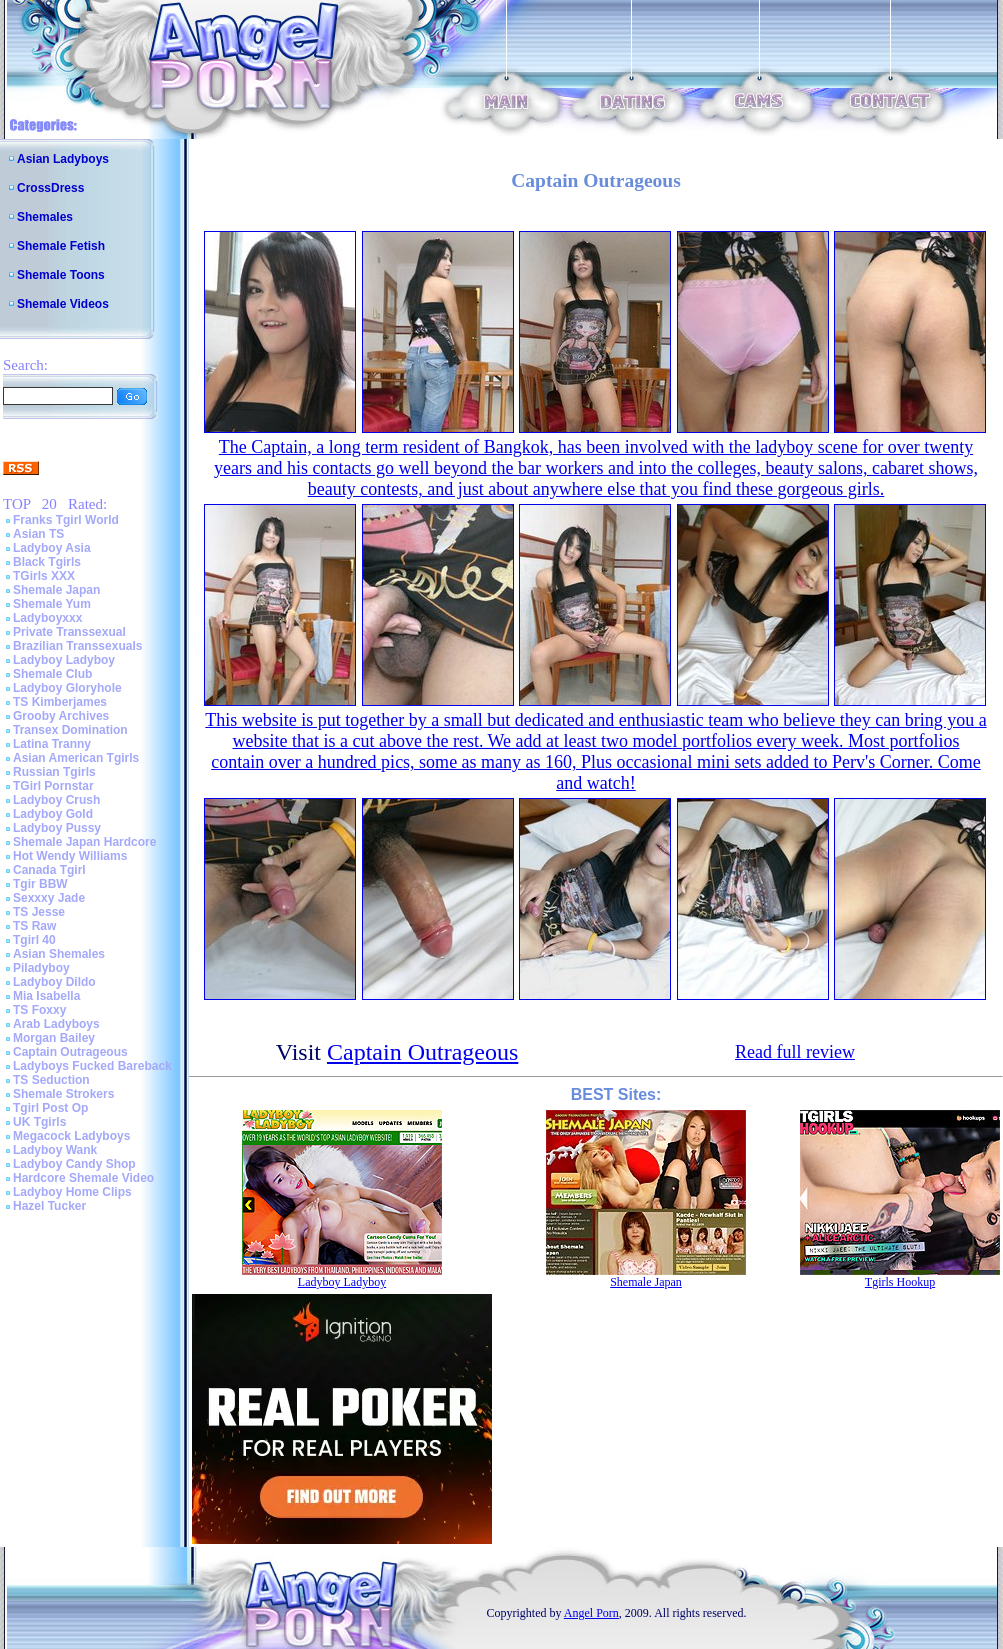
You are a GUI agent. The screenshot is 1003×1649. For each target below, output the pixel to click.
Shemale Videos (63, 304)
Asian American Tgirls (76, 758)
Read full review (795, 1052)
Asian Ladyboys (63, 159)
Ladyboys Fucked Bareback (92, 1066)
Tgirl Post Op (50, 1108)
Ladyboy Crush (56, 800)
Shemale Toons (61, 275)
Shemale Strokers (63, 1094)
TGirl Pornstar (53, 786)
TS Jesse (39, 912)
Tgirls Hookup (900, 1282)
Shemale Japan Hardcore (84, 842)
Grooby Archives (61, 716)
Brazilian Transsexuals (77, 646)
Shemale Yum (52, 604)
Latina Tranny (52, 744)
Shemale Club (52, 674)
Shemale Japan (56, 590)
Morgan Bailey (54, 1038)
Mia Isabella (46, 996)
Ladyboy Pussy (57, 828)
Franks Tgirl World (66, 520)
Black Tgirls (47, 562)
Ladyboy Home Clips (72, 1192)
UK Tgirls (39, 1122)
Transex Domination (70, 730)
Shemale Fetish (61, 246)
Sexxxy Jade (49, 898)
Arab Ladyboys (56, 1024)
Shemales (45, 217)
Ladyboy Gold (53, 814)
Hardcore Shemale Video (83, 1178)
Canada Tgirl (49, 870)
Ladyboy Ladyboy (64, 660)
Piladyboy (41, 968)
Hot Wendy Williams (70, 856)
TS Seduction (51, 1080)
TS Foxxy (39, 1010)
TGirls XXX (44, 576)
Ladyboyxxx (47, 618)
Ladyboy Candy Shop (74, 1164)
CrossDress (50, 188)
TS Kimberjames (60, 702)
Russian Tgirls (54, 772)
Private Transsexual (69, 632)
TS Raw (34, 926)
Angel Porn (591, 1613)
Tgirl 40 (34, 940)
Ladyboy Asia (52, 548)
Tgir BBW (40, 884)
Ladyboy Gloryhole (67, 688)
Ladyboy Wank (55, 1150)
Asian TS (38, 534)
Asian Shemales (59, 954)
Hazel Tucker (49, 1206)
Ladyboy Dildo (54, 982)
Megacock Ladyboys (71, 1136)
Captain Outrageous (70, 1052)
